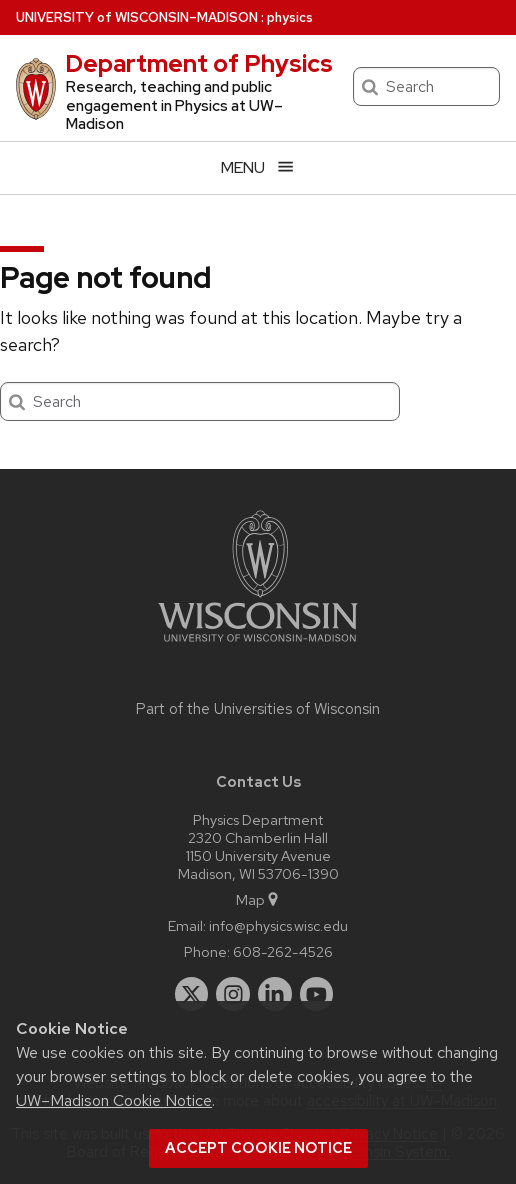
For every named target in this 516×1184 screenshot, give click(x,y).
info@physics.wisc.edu (278, 925)
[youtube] (317, 994)
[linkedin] (275, 994)
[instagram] (233, 994)
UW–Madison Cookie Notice (114, 1100)
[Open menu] (258, 167)
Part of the (258, 709)
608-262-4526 (283, 951)
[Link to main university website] (258, 645)
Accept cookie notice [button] (258, 1148)
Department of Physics (199, 63)
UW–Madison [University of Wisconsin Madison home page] (137, 17)
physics (290, 17)
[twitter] (192, 994)
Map (258, 899)
